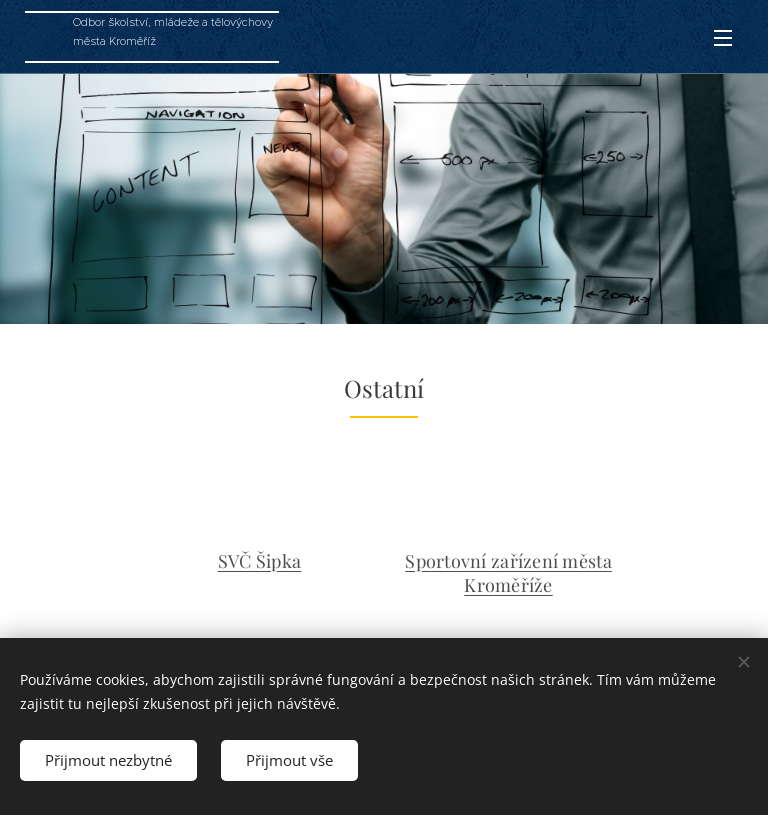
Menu (723, 38)
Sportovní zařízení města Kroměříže (508, 573)
